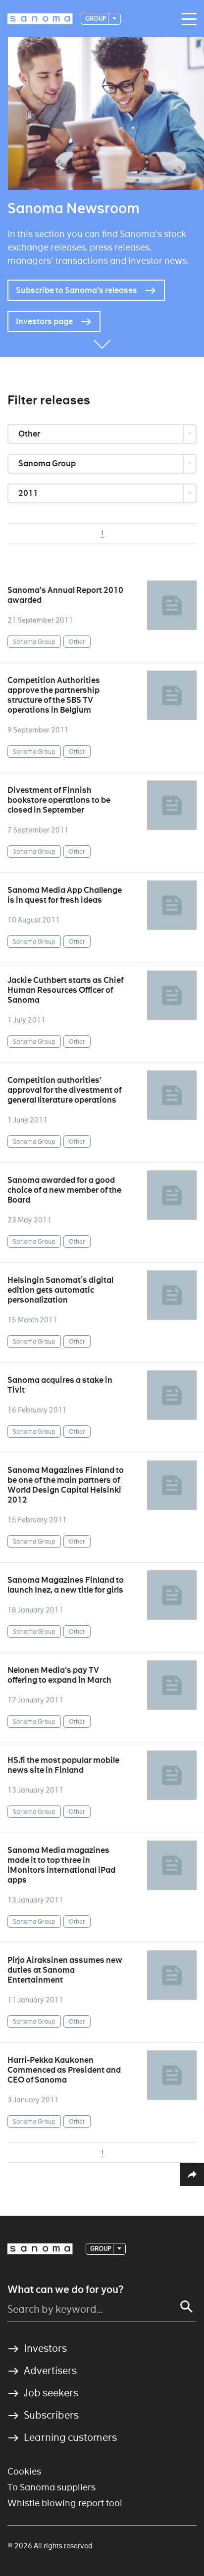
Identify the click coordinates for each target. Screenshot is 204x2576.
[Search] (187, 2307)
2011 (29, 493)
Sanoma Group (47, 463)
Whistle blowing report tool (64, 2503)
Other (30, 434)
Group (96, 18)
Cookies (24, 2471)
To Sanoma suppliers (51, 2487)
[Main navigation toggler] (187, 19)
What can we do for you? (65, 2289)
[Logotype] (40, 18)
